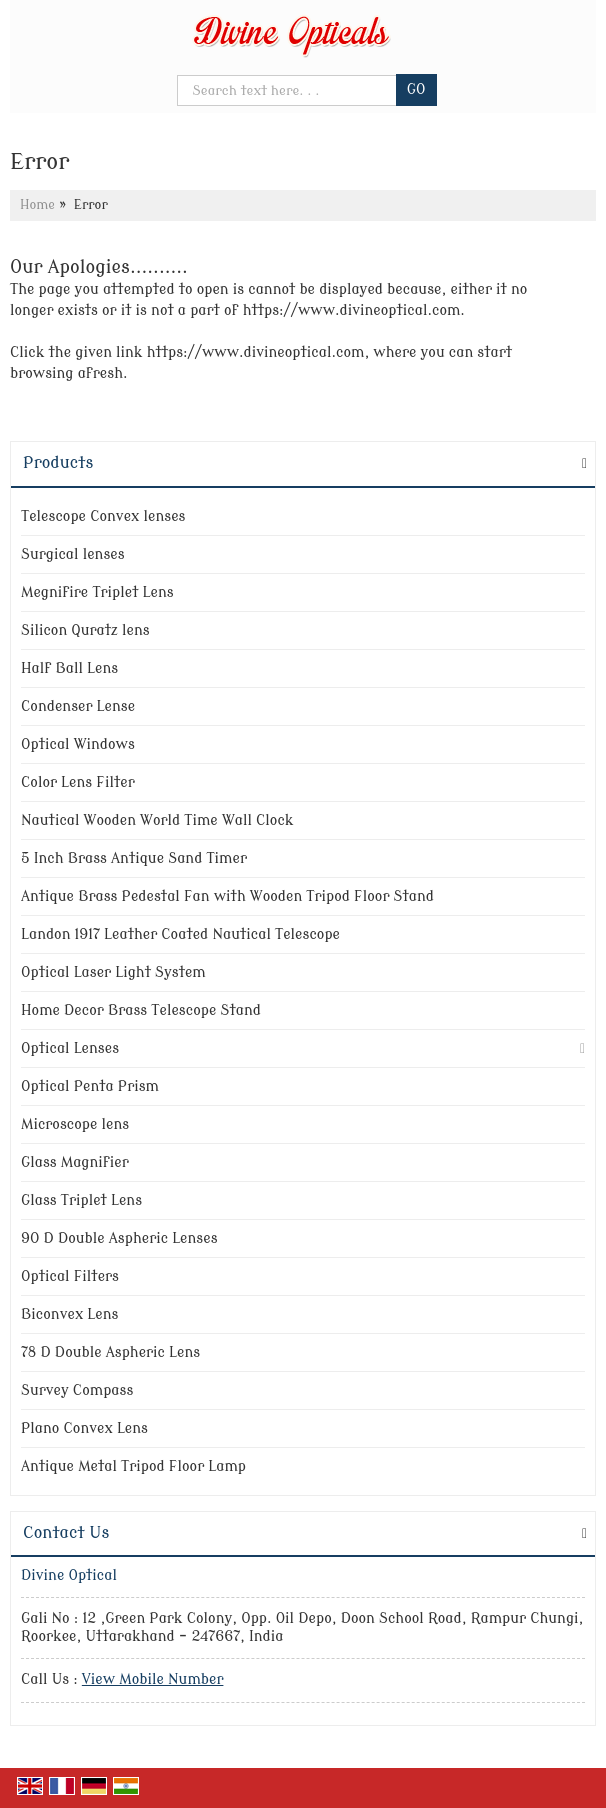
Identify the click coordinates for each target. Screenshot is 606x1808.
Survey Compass (77, 1390)
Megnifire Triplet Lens (97, 592)
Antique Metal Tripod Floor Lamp (133, 1466)
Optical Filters (70, 1276)
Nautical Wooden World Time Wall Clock (157, 820)
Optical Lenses (70, 1048)
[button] (153, 1679)
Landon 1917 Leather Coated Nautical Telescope (180, 934)
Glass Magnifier (75, 1162)
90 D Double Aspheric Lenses (119, 1238)
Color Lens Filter (78, 782)
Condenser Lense (78, 706)
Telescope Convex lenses (103, 516)
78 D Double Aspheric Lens (110, 1352)
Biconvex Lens (69, 1314)
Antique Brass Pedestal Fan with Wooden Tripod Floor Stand (227, 896)
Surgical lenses (73, 554)
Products (58, 463)
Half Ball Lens (69, 668)
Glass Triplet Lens (81, 1200)
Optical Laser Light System (113, 972)
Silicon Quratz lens (85, 630)
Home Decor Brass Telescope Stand (141, 1010)
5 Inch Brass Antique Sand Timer (134, 858)
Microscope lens (75, 1124)
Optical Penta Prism (90, 1086)
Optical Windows (78, 744)
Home (37, 205)
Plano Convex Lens (84, 1428)
